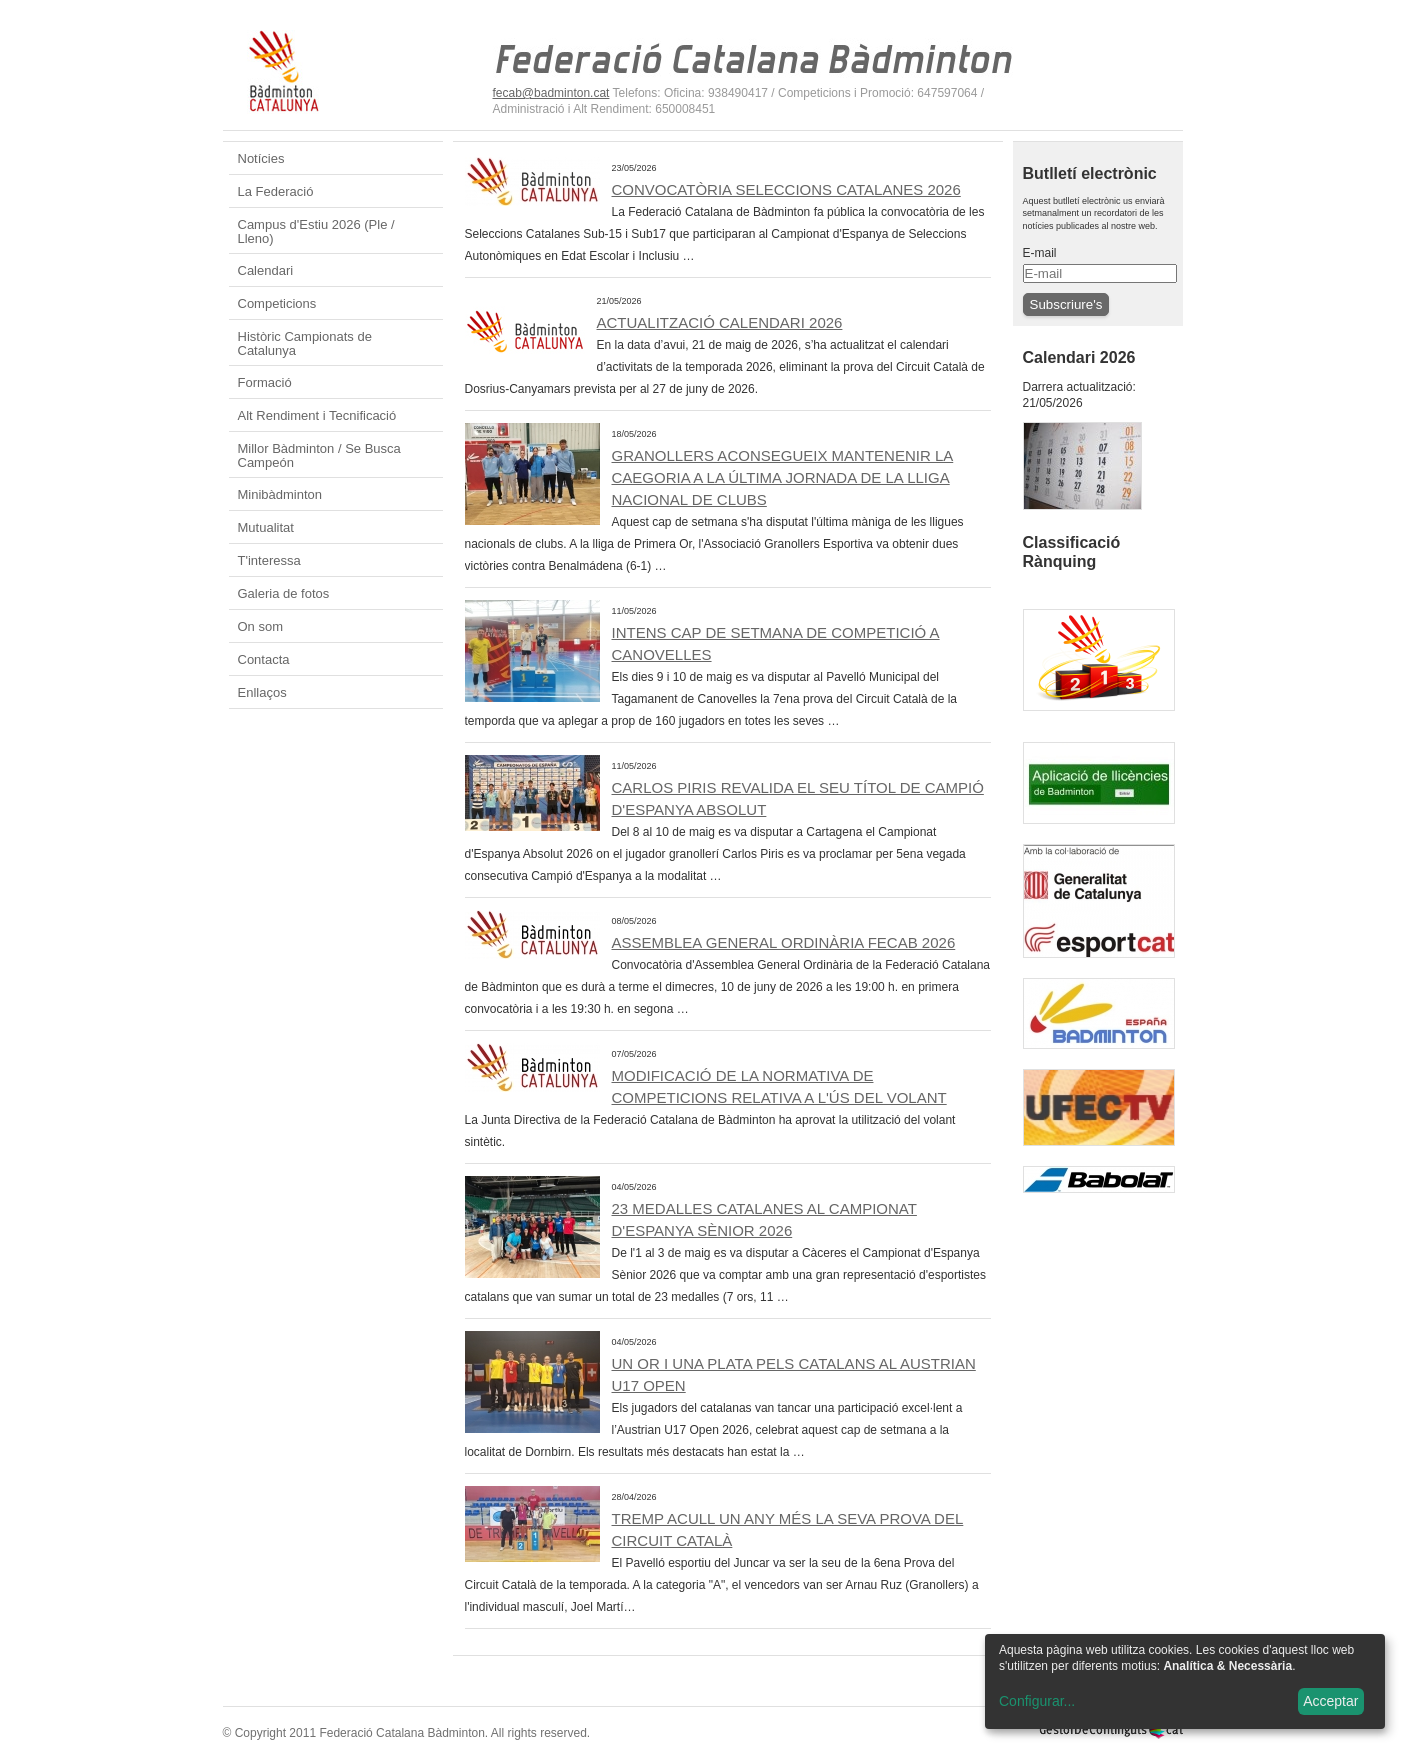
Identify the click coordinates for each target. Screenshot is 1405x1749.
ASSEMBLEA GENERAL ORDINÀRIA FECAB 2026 (784, 942)
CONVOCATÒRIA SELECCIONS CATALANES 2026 (786, 189)
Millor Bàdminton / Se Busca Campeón (319, 455)
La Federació (276, 191)
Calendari (266, 270)
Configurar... (1037, 1701)
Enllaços (262, 692)
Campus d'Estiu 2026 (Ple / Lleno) (316, 231)
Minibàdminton (280, 494)
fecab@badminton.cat (551, 93)
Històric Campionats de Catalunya (305, 343)
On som (261, 626)
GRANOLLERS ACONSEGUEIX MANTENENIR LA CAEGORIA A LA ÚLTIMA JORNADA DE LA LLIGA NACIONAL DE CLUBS (783, 477)
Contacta (264, 659)
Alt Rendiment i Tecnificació (317, 415)
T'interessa (269, 560)
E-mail (1040, 253)
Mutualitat (266, 527)
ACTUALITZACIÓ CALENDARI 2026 (720, 322)
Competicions (277, 303)
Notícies (261, 158)
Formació (265, 382)
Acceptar (1330, 1701)
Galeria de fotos (284, 593)
